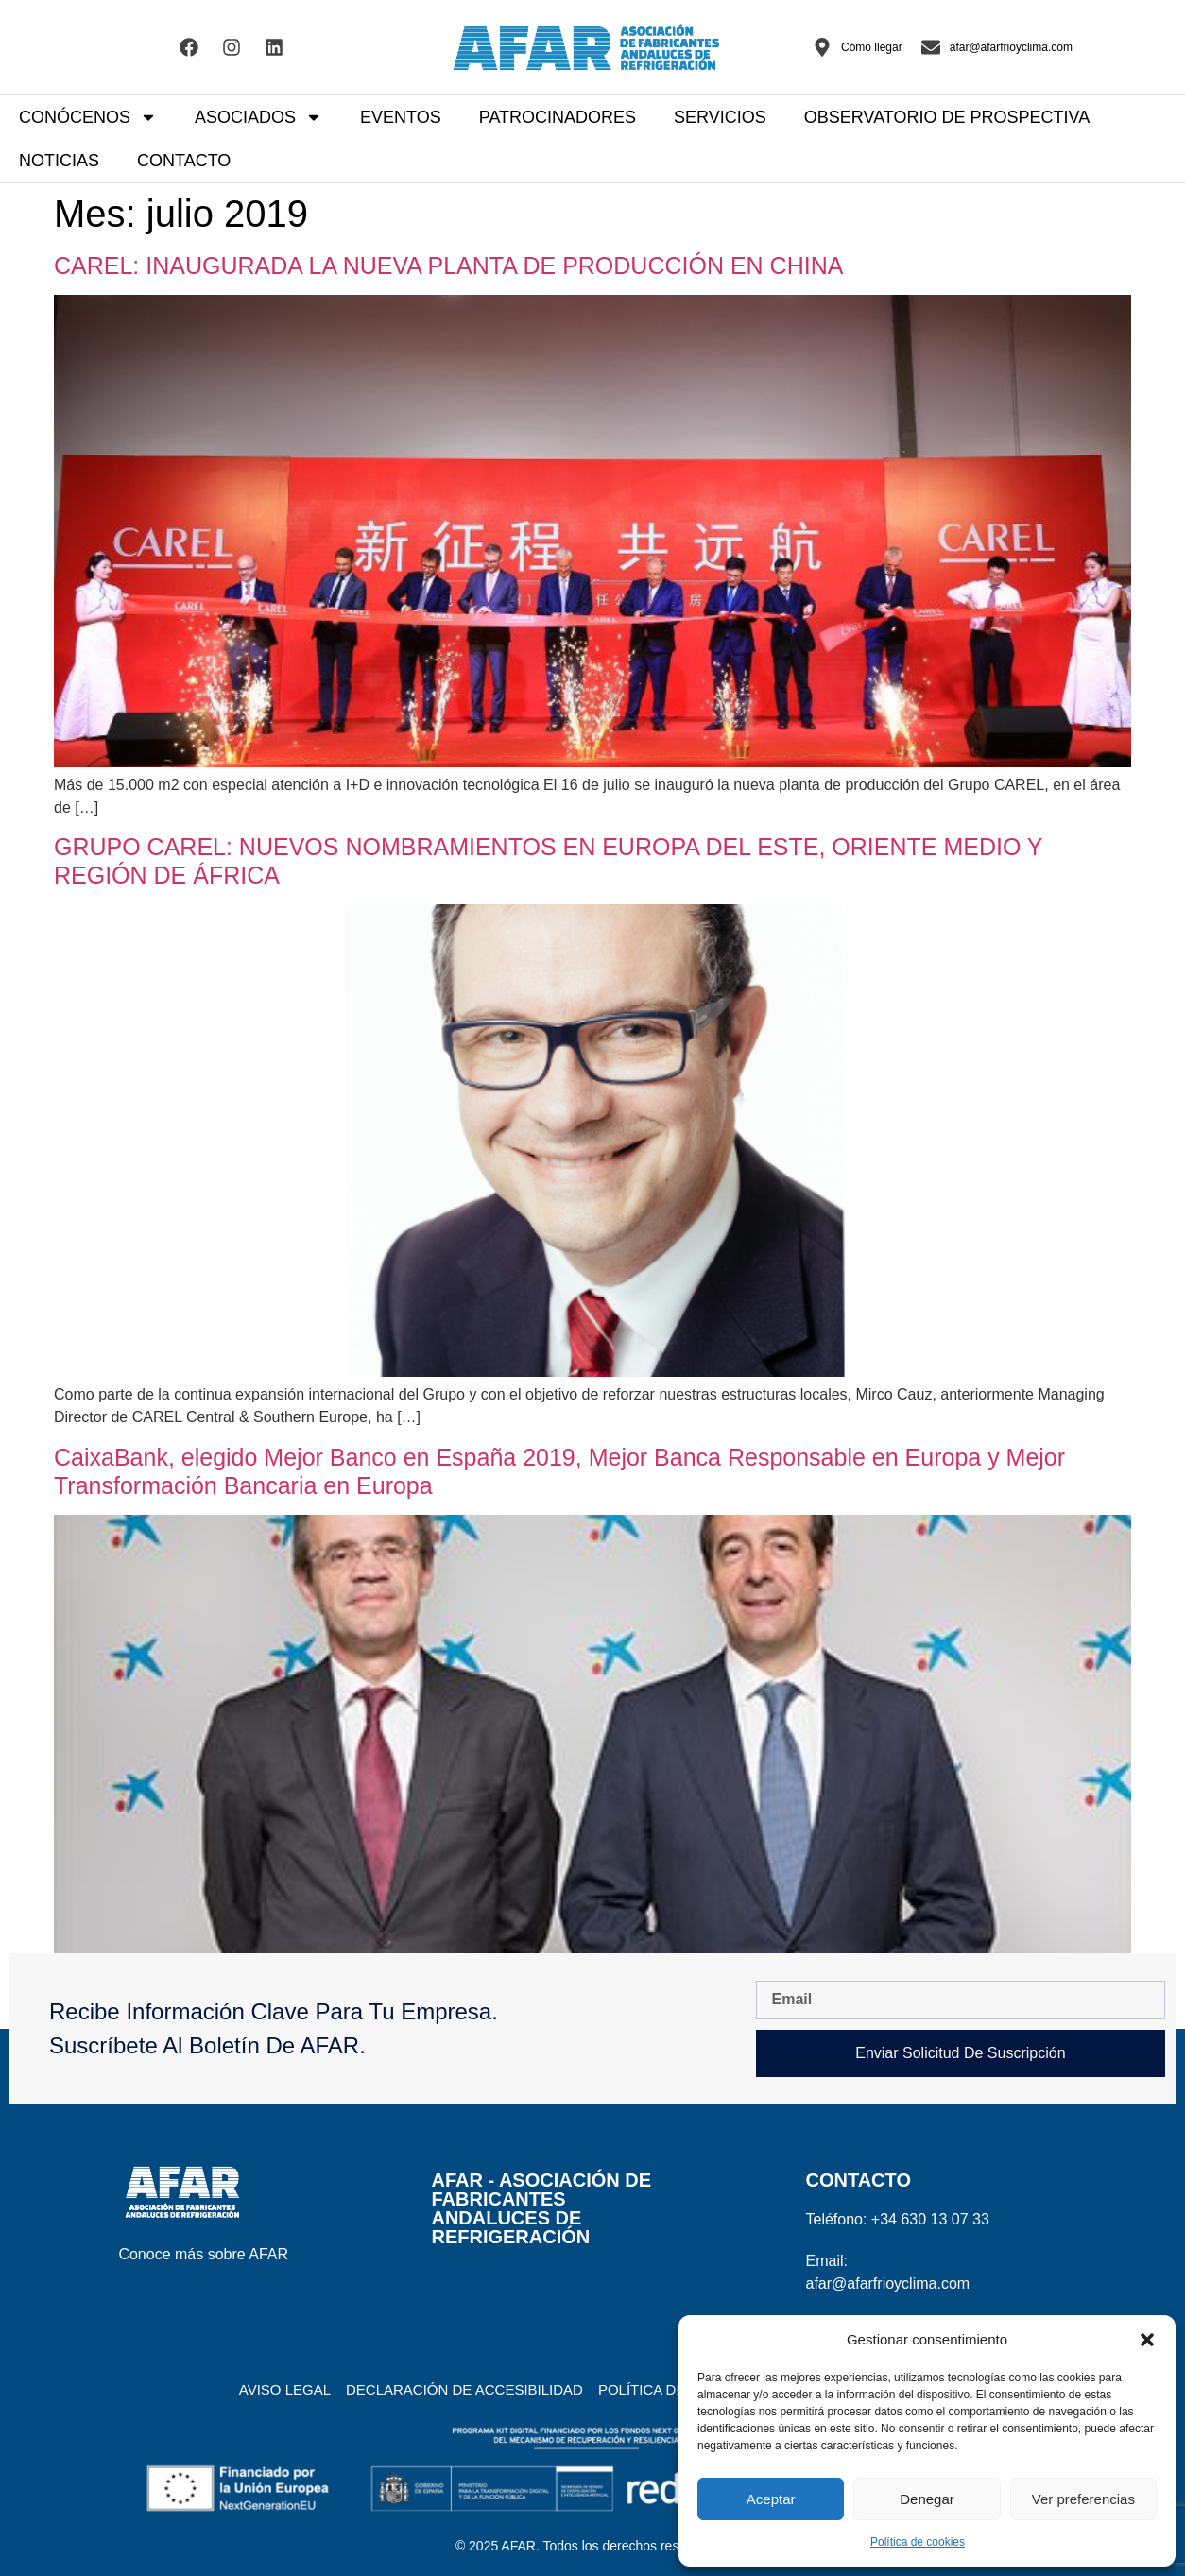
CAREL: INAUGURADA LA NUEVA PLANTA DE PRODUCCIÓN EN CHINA (448, 265)
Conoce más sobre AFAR (203, 2254)
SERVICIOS (720, 117)
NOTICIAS (59, 160)
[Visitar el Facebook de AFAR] (189, 47)
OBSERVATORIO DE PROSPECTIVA (947, 117)
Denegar (927, 2499)
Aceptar (771, 2499)
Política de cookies (917, 2542)
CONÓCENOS (88, 117)
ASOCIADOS (258, 117)
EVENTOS (400, 117)
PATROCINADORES (557, 117)
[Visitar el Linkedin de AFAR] (274, 47)
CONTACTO (184, 160)
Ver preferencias (1083, 2499)
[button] (1147, 2339)
